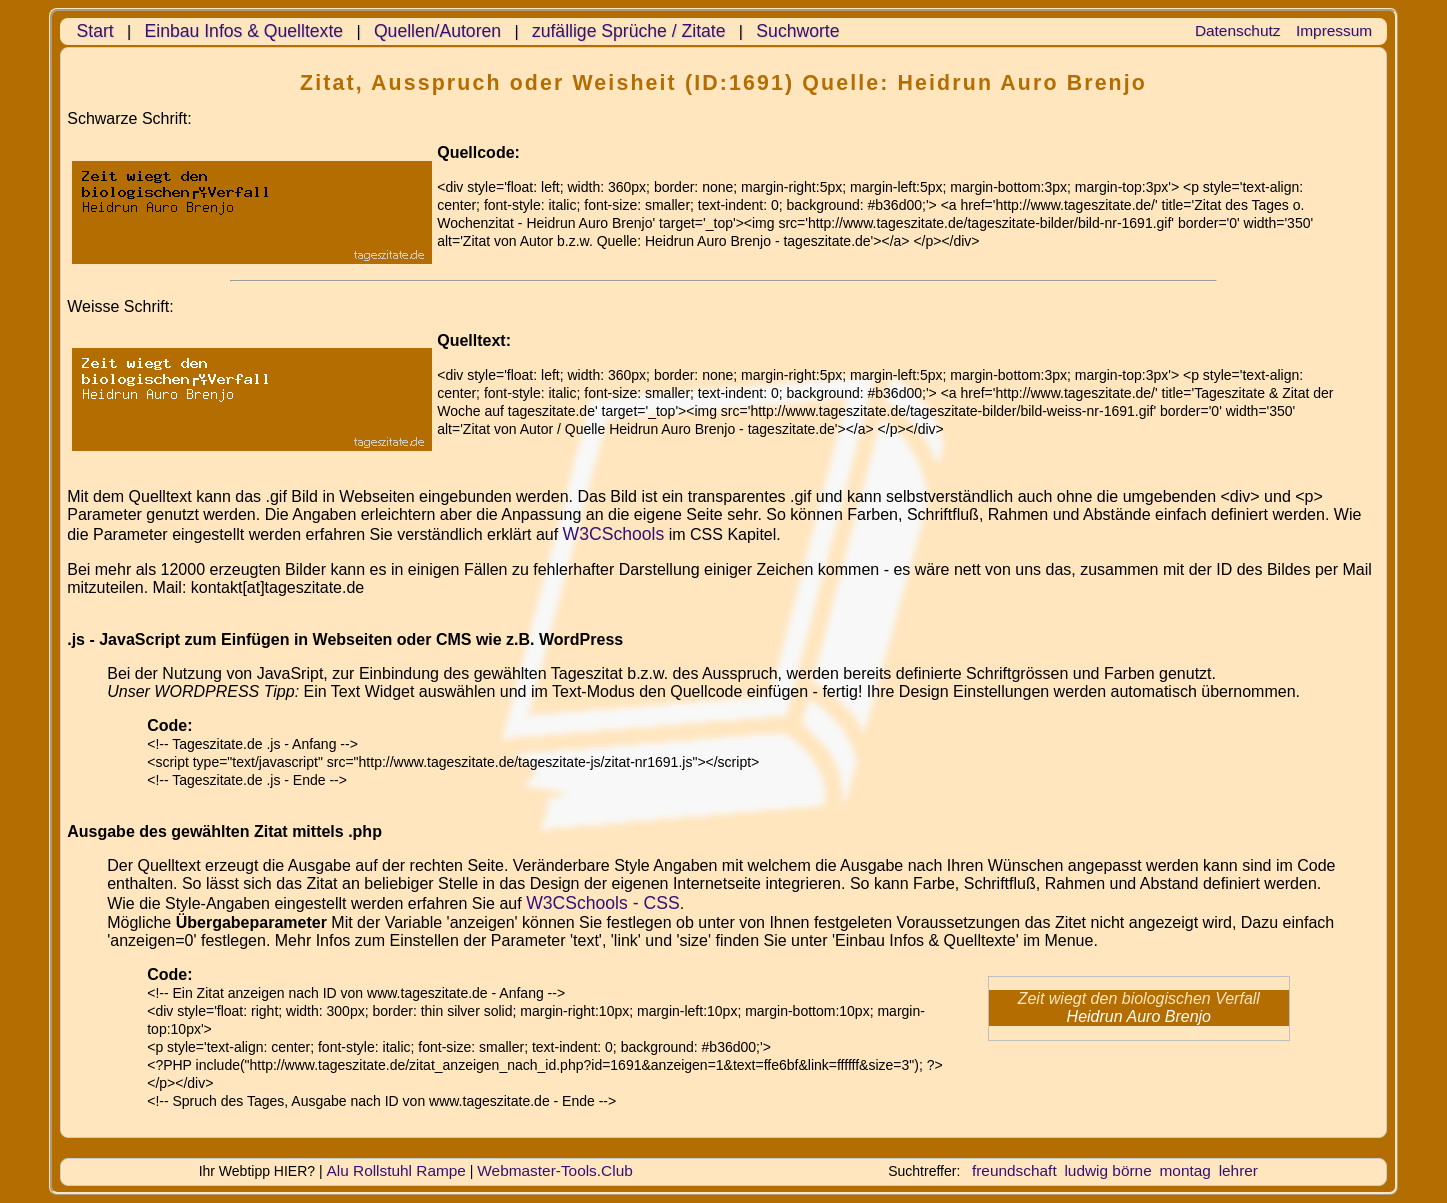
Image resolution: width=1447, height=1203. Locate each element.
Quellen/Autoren (437, 31)
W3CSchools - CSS (603, 903)
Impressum (1334, 30)
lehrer (1238, 1170)
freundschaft (1014, 1170)
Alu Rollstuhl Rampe (396, 1170)
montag (1185, 1170)
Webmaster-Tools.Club (554, 1170)
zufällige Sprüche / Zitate (629, 31)
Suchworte (797, 31)
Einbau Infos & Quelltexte (244, 31)
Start (95, 31)
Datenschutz (1238, 30)
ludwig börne (1107, 1170)
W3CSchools (614, 534)
